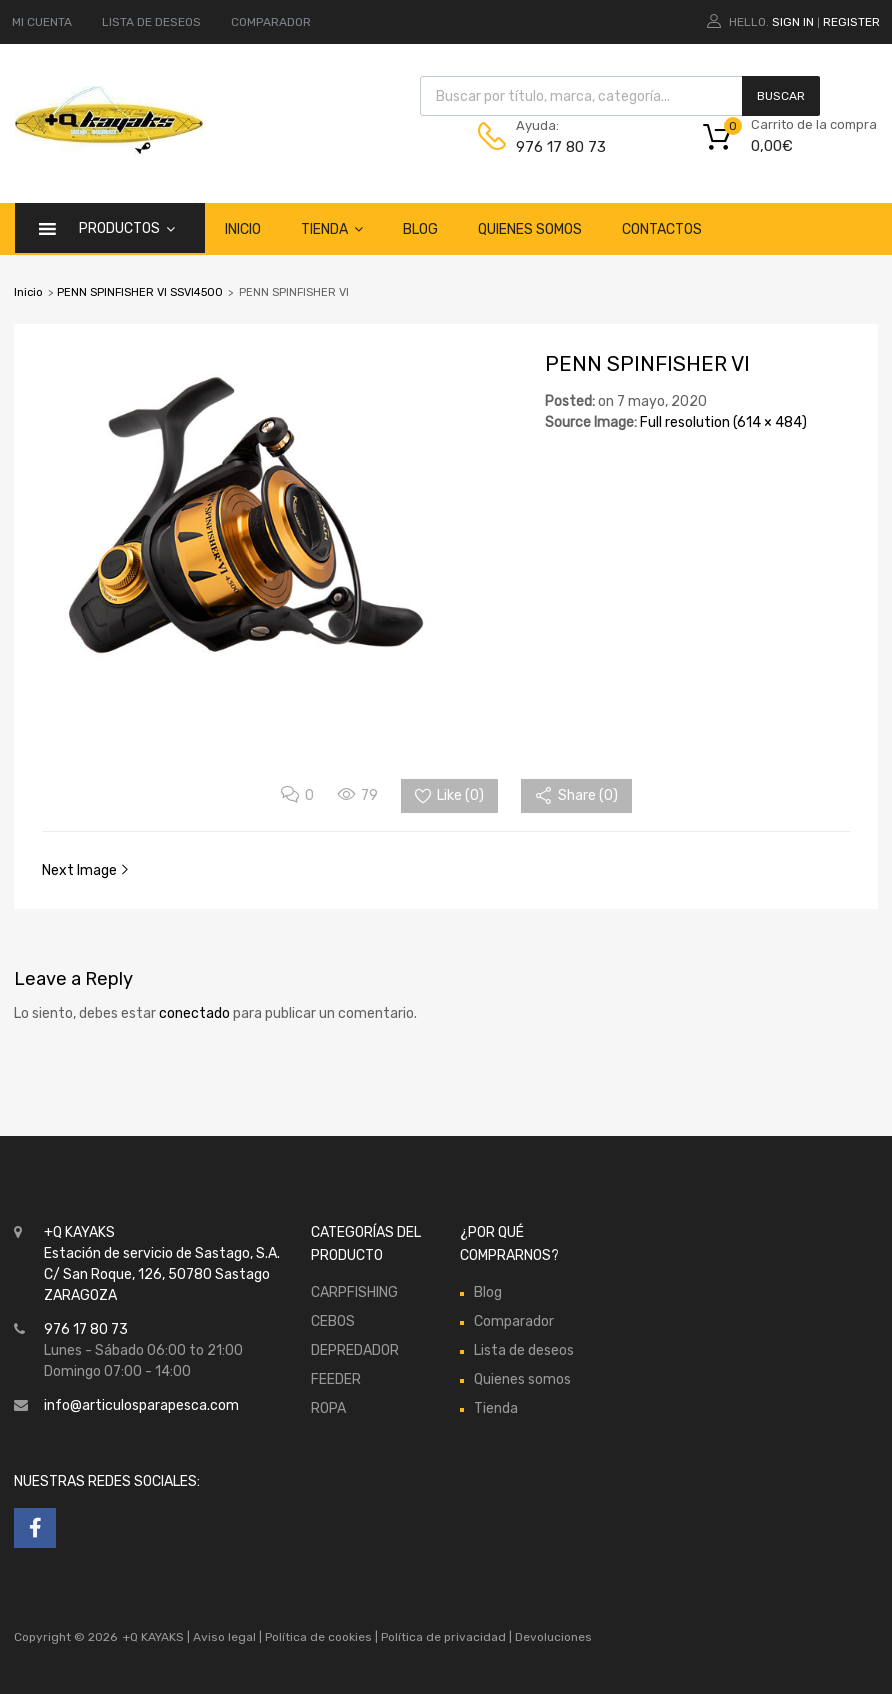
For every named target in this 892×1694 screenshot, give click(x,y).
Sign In (793, 22)
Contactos (662, 229)
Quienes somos (530, 229)
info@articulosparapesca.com (141, 1405)
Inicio (243, 229)
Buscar (781, 96)
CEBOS (333, 1321)
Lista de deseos (524, 1350)
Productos (127, 228)
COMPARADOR (271, 22)
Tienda (332, 229)
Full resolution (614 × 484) (723, 422)
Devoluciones (552, 1637)
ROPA (328, 1408)
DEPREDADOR (355, 1350)
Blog (420, 229)
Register (851, 22)
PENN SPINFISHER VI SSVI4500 (140, 292)
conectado (194, 1013)
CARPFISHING (354, 1292)
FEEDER (336, 1379)
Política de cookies (318, 1637)
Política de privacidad (445, 1637)
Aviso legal (224, 1637)
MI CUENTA (42, 22)
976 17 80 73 (561, 147)
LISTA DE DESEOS (151, 22)
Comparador (514, 1321)
